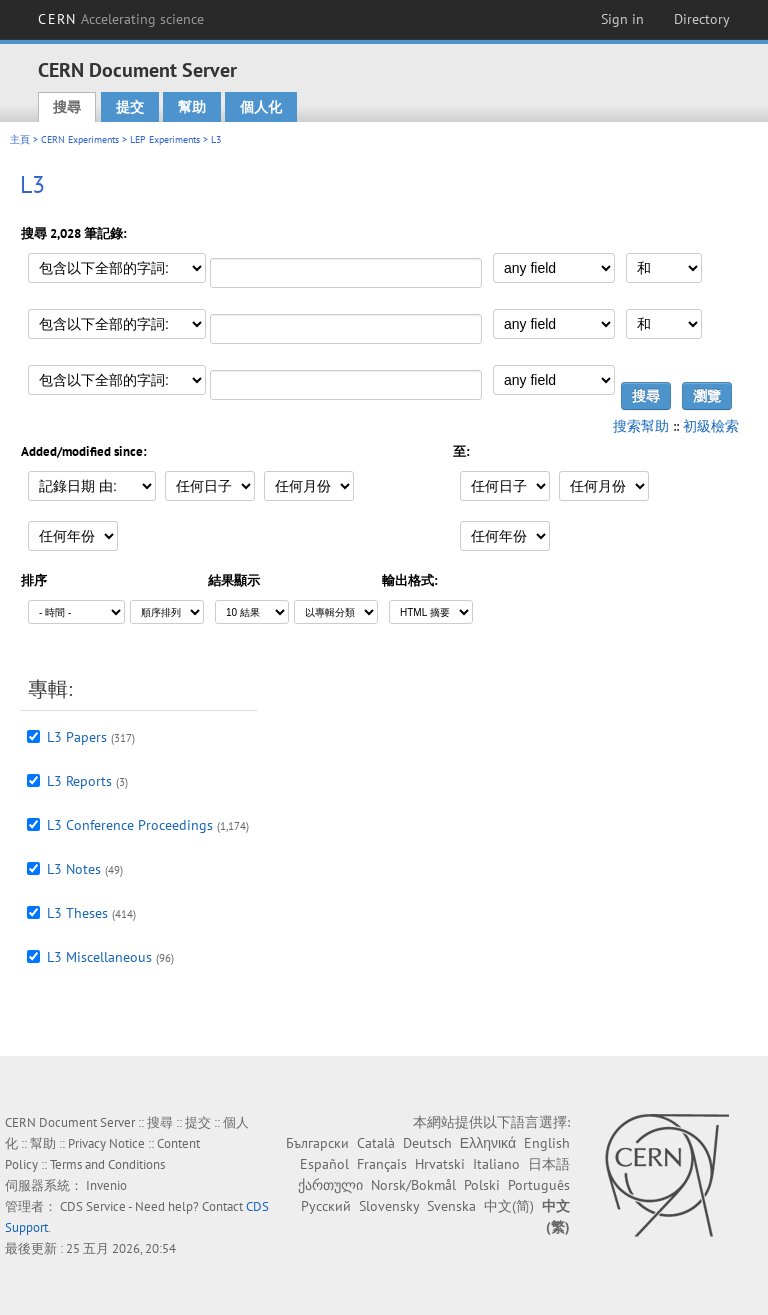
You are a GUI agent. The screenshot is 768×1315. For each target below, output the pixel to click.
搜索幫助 (641, 426)
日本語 (549, 1164)
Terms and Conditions (107, 1164)
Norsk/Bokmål (413, 1185)
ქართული (330, 1185)
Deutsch (427, 1143)
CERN (121, 19)
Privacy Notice (106, 1143)
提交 (130, 107)
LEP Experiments (165, 139)
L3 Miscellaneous (99, 957)
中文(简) (509, 1206)
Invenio (106, 1185)
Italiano (496, 1164)
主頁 (20, 139)
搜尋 (67, 107)
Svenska (451, 1206)
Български (317, 1143)
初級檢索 (711, 426)
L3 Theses (77, 913)
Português (539, 1185)
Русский (326, 1206)
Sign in (622, 19)
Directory (702, 19)
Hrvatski (440, 1164)
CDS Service (93, 1206)
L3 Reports (79, 781)
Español (324, 1164)
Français (382, 1164)
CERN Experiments (80, 139)
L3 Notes (74, 869)
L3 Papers (77, 737)
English (547, 1143)
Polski (482, 1185)
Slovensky (389, 1206)
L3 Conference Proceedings (130, 825)
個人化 (261, 107)
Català (376, 1143)
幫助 (192, 107)
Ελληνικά (488, 1143)
